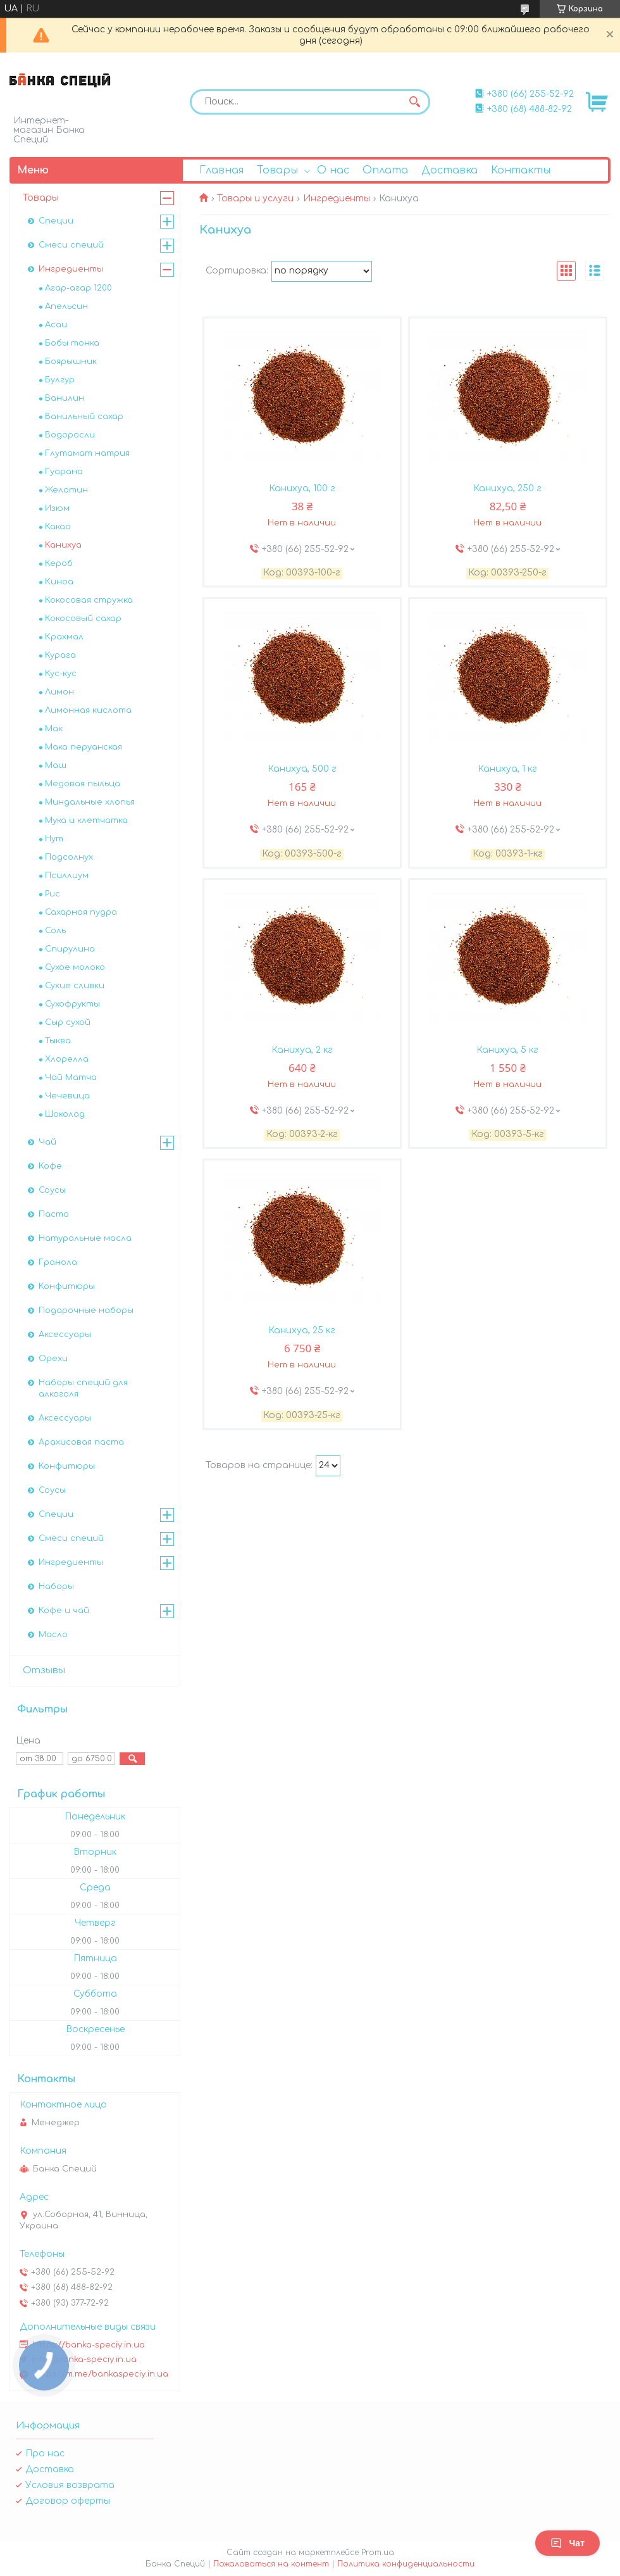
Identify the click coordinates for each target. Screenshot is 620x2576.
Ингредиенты (336, 198)
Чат (567, 2543)
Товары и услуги (255, 198)
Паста (54, 1214)
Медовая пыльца (82, 783)
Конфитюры (67, 1286)
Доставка (449, 170)
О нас (333, 170)
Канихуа (63, 545)
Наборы (56, 1586)
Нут (54, 838)
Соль (55, 930)
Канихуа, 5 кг (507, 1050)
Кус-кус (61, 673)
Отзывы (44, 1670)
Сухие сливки (74, 985)
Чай (47, 1142)
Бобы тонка (72, 343)
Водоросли (70, 434)
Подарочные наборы (86, 1310)
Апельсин (66, 306)
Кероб (59, 563)
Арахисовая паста (81, 1442)
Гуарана (64, 471)
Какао (58, 526)
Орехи (53, 1358)
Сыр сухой (67, 1022)
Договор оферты (67, 2501)
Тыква (58, 1040)
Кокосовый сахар (83, 618)
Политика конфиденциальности (405, 2564)
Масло (53, 1634)
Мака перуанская (83, 747)
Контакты (520, 170)
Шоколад (65, 1114)
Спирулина (70, 949)
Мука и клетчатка (86, 820)
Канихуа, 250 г (507, 488)
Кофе (50, 1166)
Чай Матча (71, 1077)
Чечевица (67, 1095)
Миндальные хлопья (90, 802)
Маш (55, 765)
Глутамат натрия (87, 453)
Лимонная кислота (88, 710)
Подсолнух (69, 857)
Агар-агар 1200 (78, 288)
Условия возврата (70, 2485)
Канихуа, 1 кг (507, 769)
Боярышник (71, 361)
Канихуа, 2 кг (302, 1050)
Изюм (57, 508)
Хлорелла (67, 1059)
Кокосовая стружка (89, 600)
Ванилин (64, 398)
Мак (54, 728)
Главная (221, 170)
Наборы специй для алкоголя (83, 1388)
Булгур (60, 379)
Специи (56, 221)
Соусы (52, 1190)
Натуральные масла (85, 1238)
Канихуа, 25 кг (301, 1330)
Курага (60, 655)
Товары (277, 170)
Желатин (66, 490)
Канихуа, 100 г (302, 488)
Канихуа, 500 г (302, 769)
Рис (52, 893)
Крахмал (64, 636)
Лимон (59, 692)
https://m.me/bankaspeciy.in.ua (100, 2374)
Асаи (56, 324)
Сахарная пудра (81, 912)
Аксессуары (65, 1334)
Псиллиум (67, 875)
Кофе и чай (64, 1610)
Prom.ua (377, 2552)
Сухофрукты (72, 1004)
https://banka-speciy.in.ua (89, 2344)
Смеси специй (71, 245)
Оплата (385, 170)
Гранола (58, 1262)
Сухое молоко (75, 967)
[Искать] (414, 102)
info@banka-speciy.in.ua (84, 2359)
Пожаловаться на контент (271, 2564)
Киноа (59, 581)
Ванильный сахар (84, 416)
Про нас (45, 2453)
